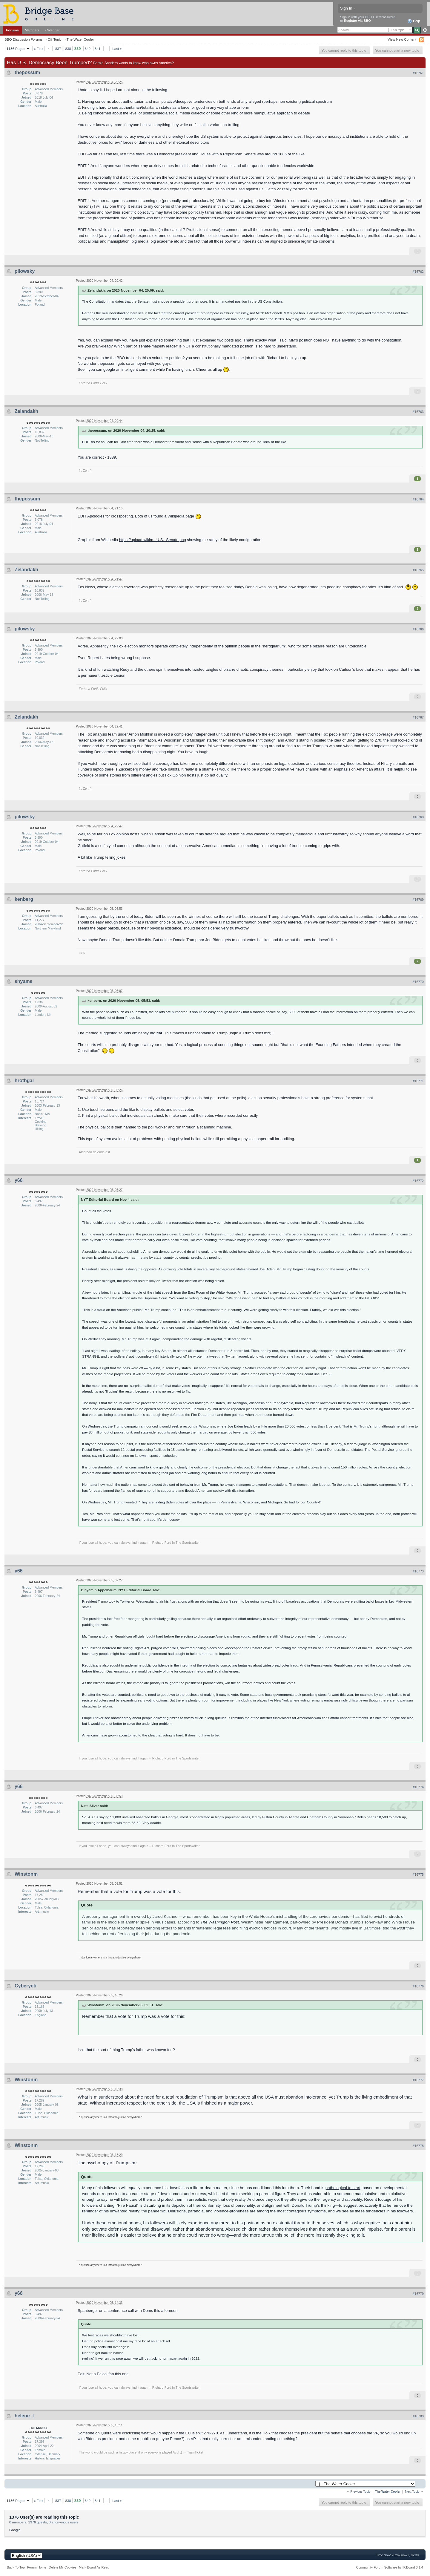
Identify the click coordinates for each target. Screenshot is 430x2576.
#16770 (418, 982)
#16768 (418, 817)
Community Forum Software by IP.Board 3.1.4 (389, 2567)
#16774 (418, 1787)
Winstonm (26, 1874)
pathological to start (342, 2188)
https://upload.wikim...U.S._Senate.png (152, 539)
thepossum (27, 72)
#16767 (418, 717)
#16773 (418, 1571)
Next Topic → (414, 2491)
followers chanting (98, 2205)
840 (88, 48)
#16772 (418, 1181)
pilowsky (25, 271)
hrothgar (24, 1080)
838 (68, 48)
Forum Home (36, 2567)
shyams (24, 981)
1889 (111, 457)
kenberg (24, 899)
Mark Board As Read (94, 2567)
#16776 (418, 1986)
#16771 (418, 1081)
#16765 (418, 570)
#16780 (418, 2416)
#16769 (418, 899)
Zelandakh (26, 411)
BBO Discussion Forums (23, 39)
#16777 (418, 2080)
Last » (117, 48)
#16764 (418, 499)
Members (32, 30)
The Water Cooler (80, 39)
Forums (12, 30)
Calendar (52, 30)
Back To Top (16, 2567)
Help (413, 21)
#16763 (418, 411)
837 (58, 48)
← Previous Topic (358, 2491)
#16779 (418, 2293)
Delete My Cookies (62, 2567)
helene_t (24, 2415)
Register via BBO (357, 20)
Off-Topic (54, 39)
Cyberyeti (25, 1985)
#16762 (418, 271)
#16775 (418, 1874)
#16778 (418, 2146)
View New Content (402, 39)
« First (38, 48)
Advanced (425, 30)
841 (98, 48)
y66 (19, 1180)
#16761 (418, 73)
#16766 (418, 629)
